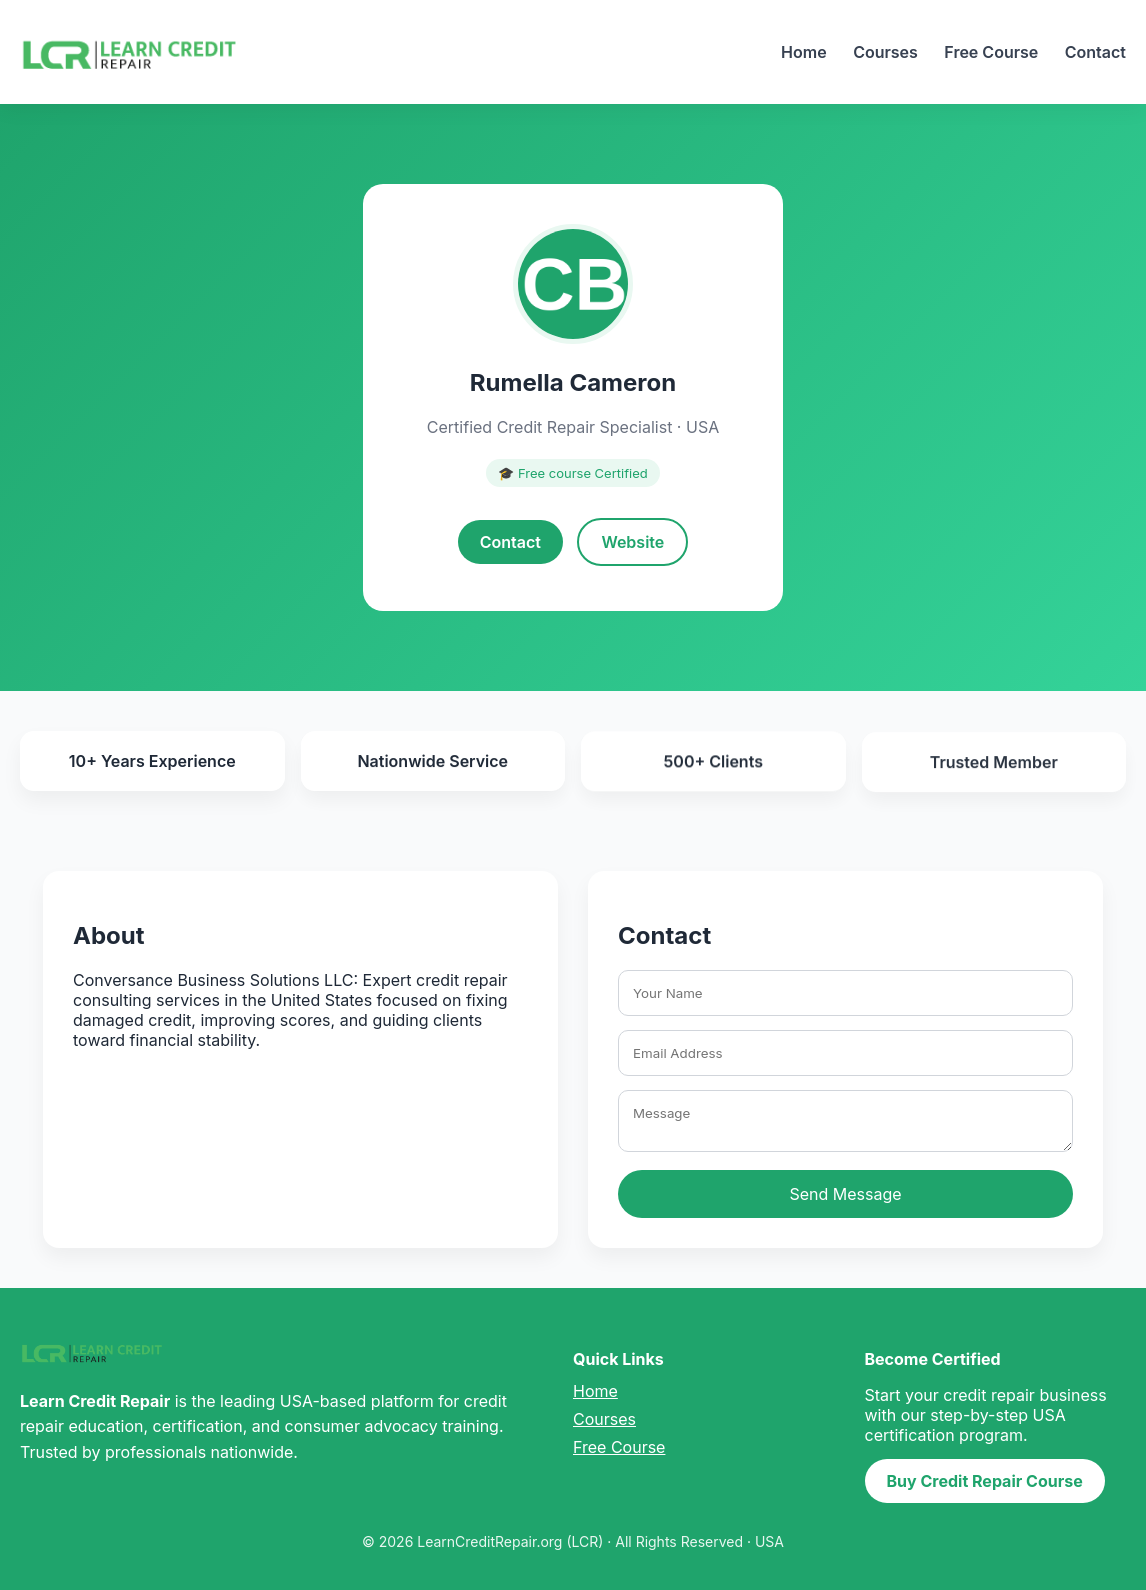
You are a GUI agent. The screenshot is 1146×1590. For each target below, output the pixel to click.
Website (632, 542)
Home (804, 52)
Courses (885, 52)
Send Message (845, 1194)
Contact (1095, 52)
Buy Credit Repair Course (985, 1481)
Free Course (991, 52)
